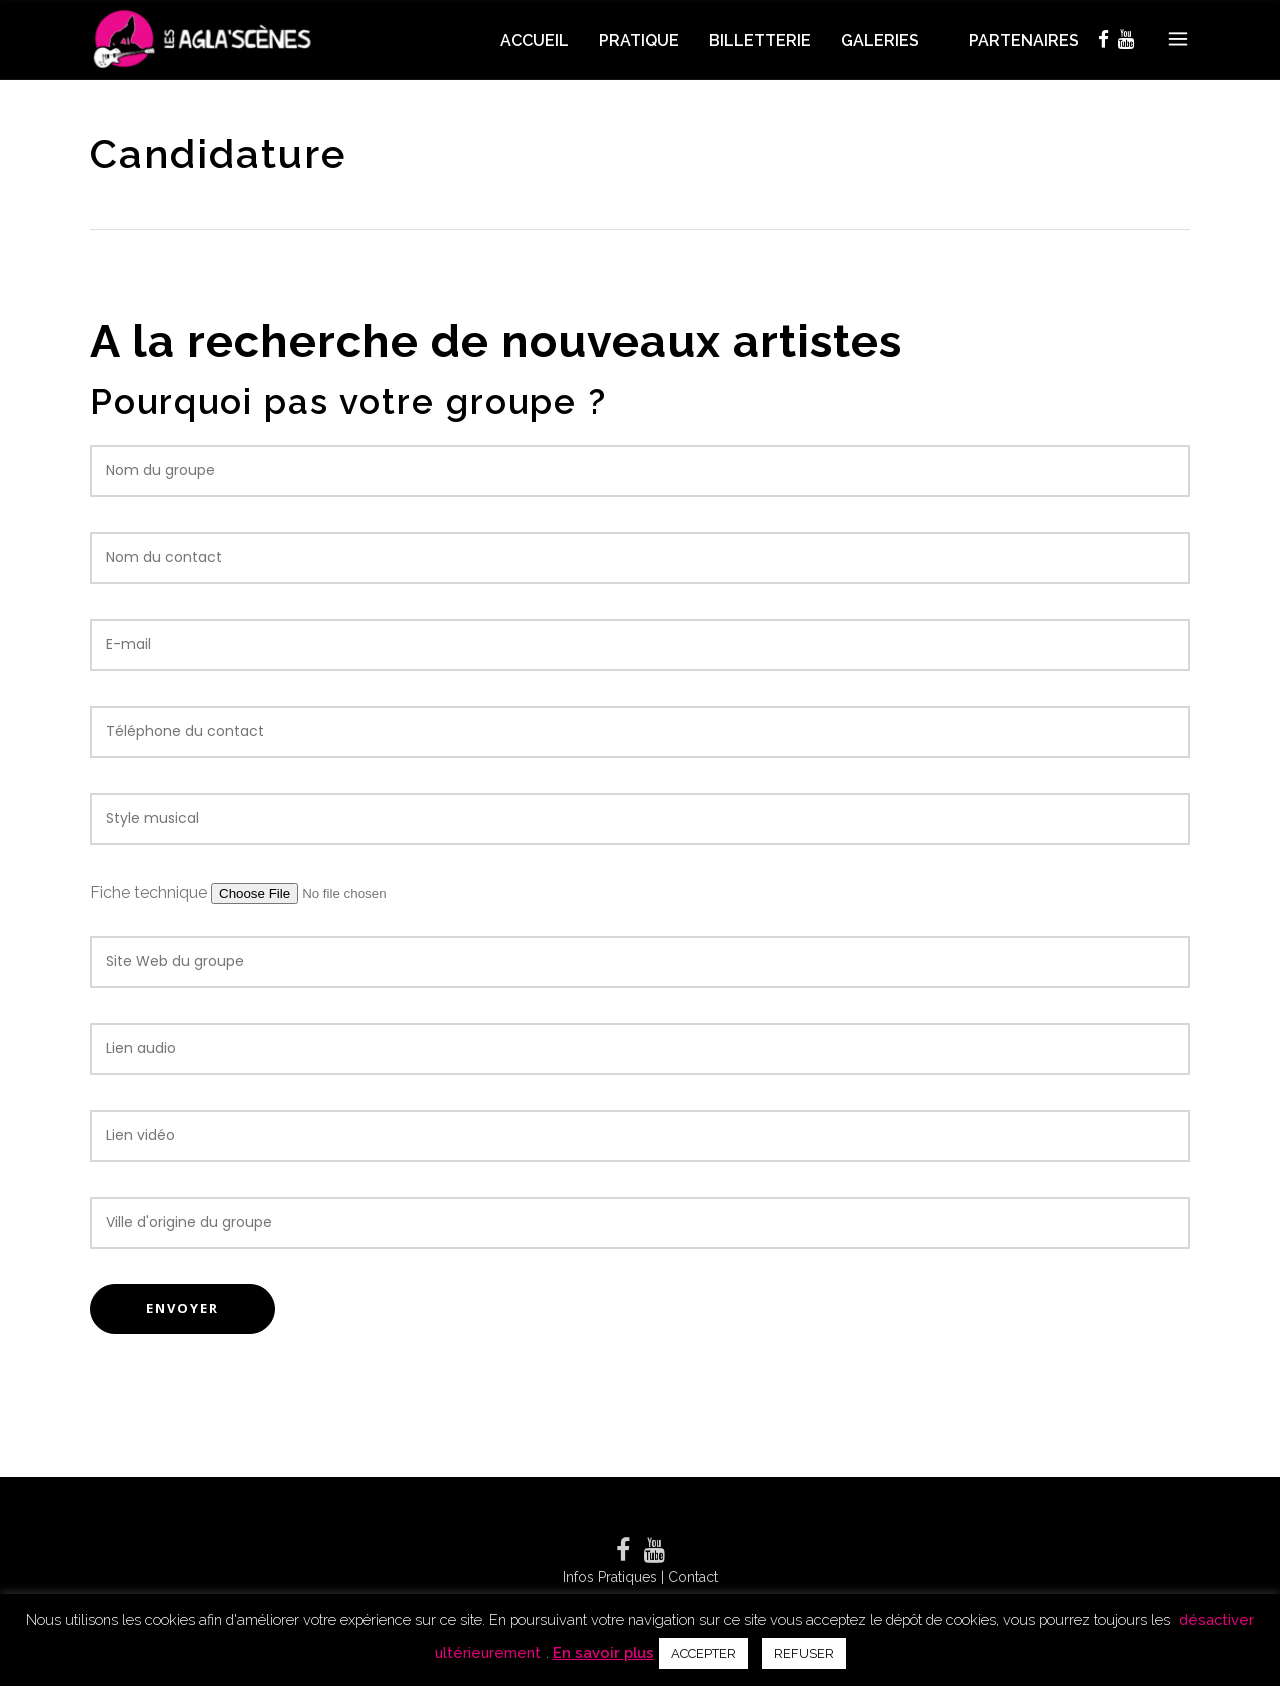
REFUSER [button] (804, 1653)
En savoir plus (603, 1652)
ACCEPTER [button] (703, 1653)
